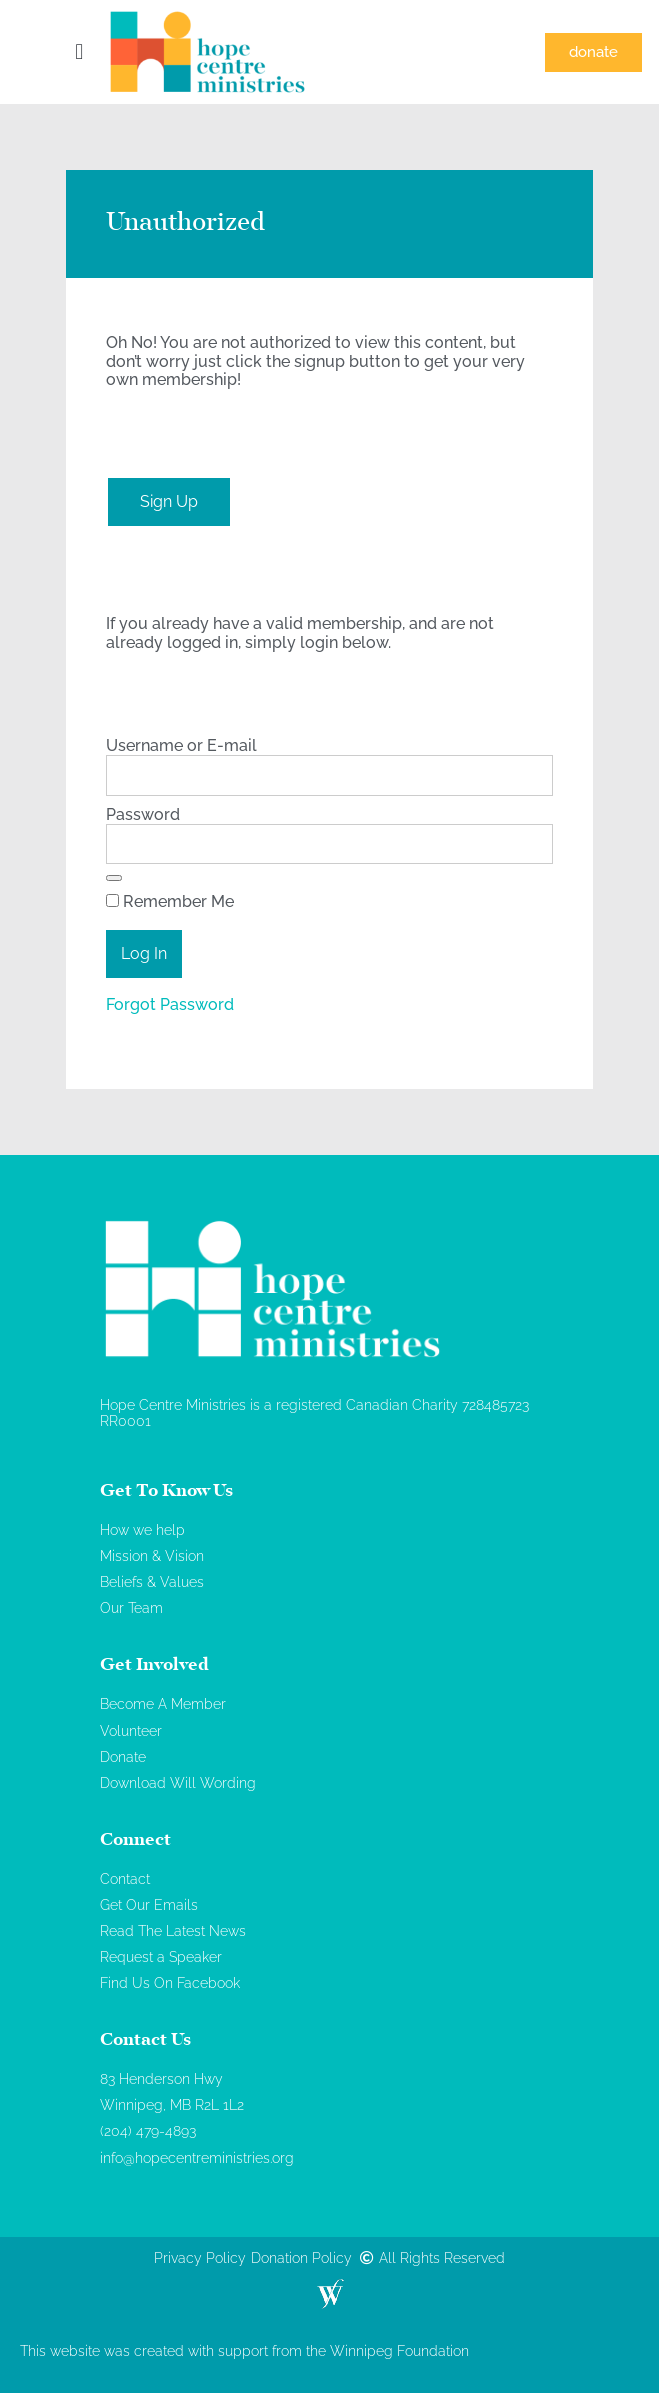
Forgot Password (170, 1004)
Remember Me (170, 902)
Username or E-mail (181, 745)
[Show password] (114, 878)
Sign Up (169, 501)
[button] (79, 52)
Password (143, 814)
